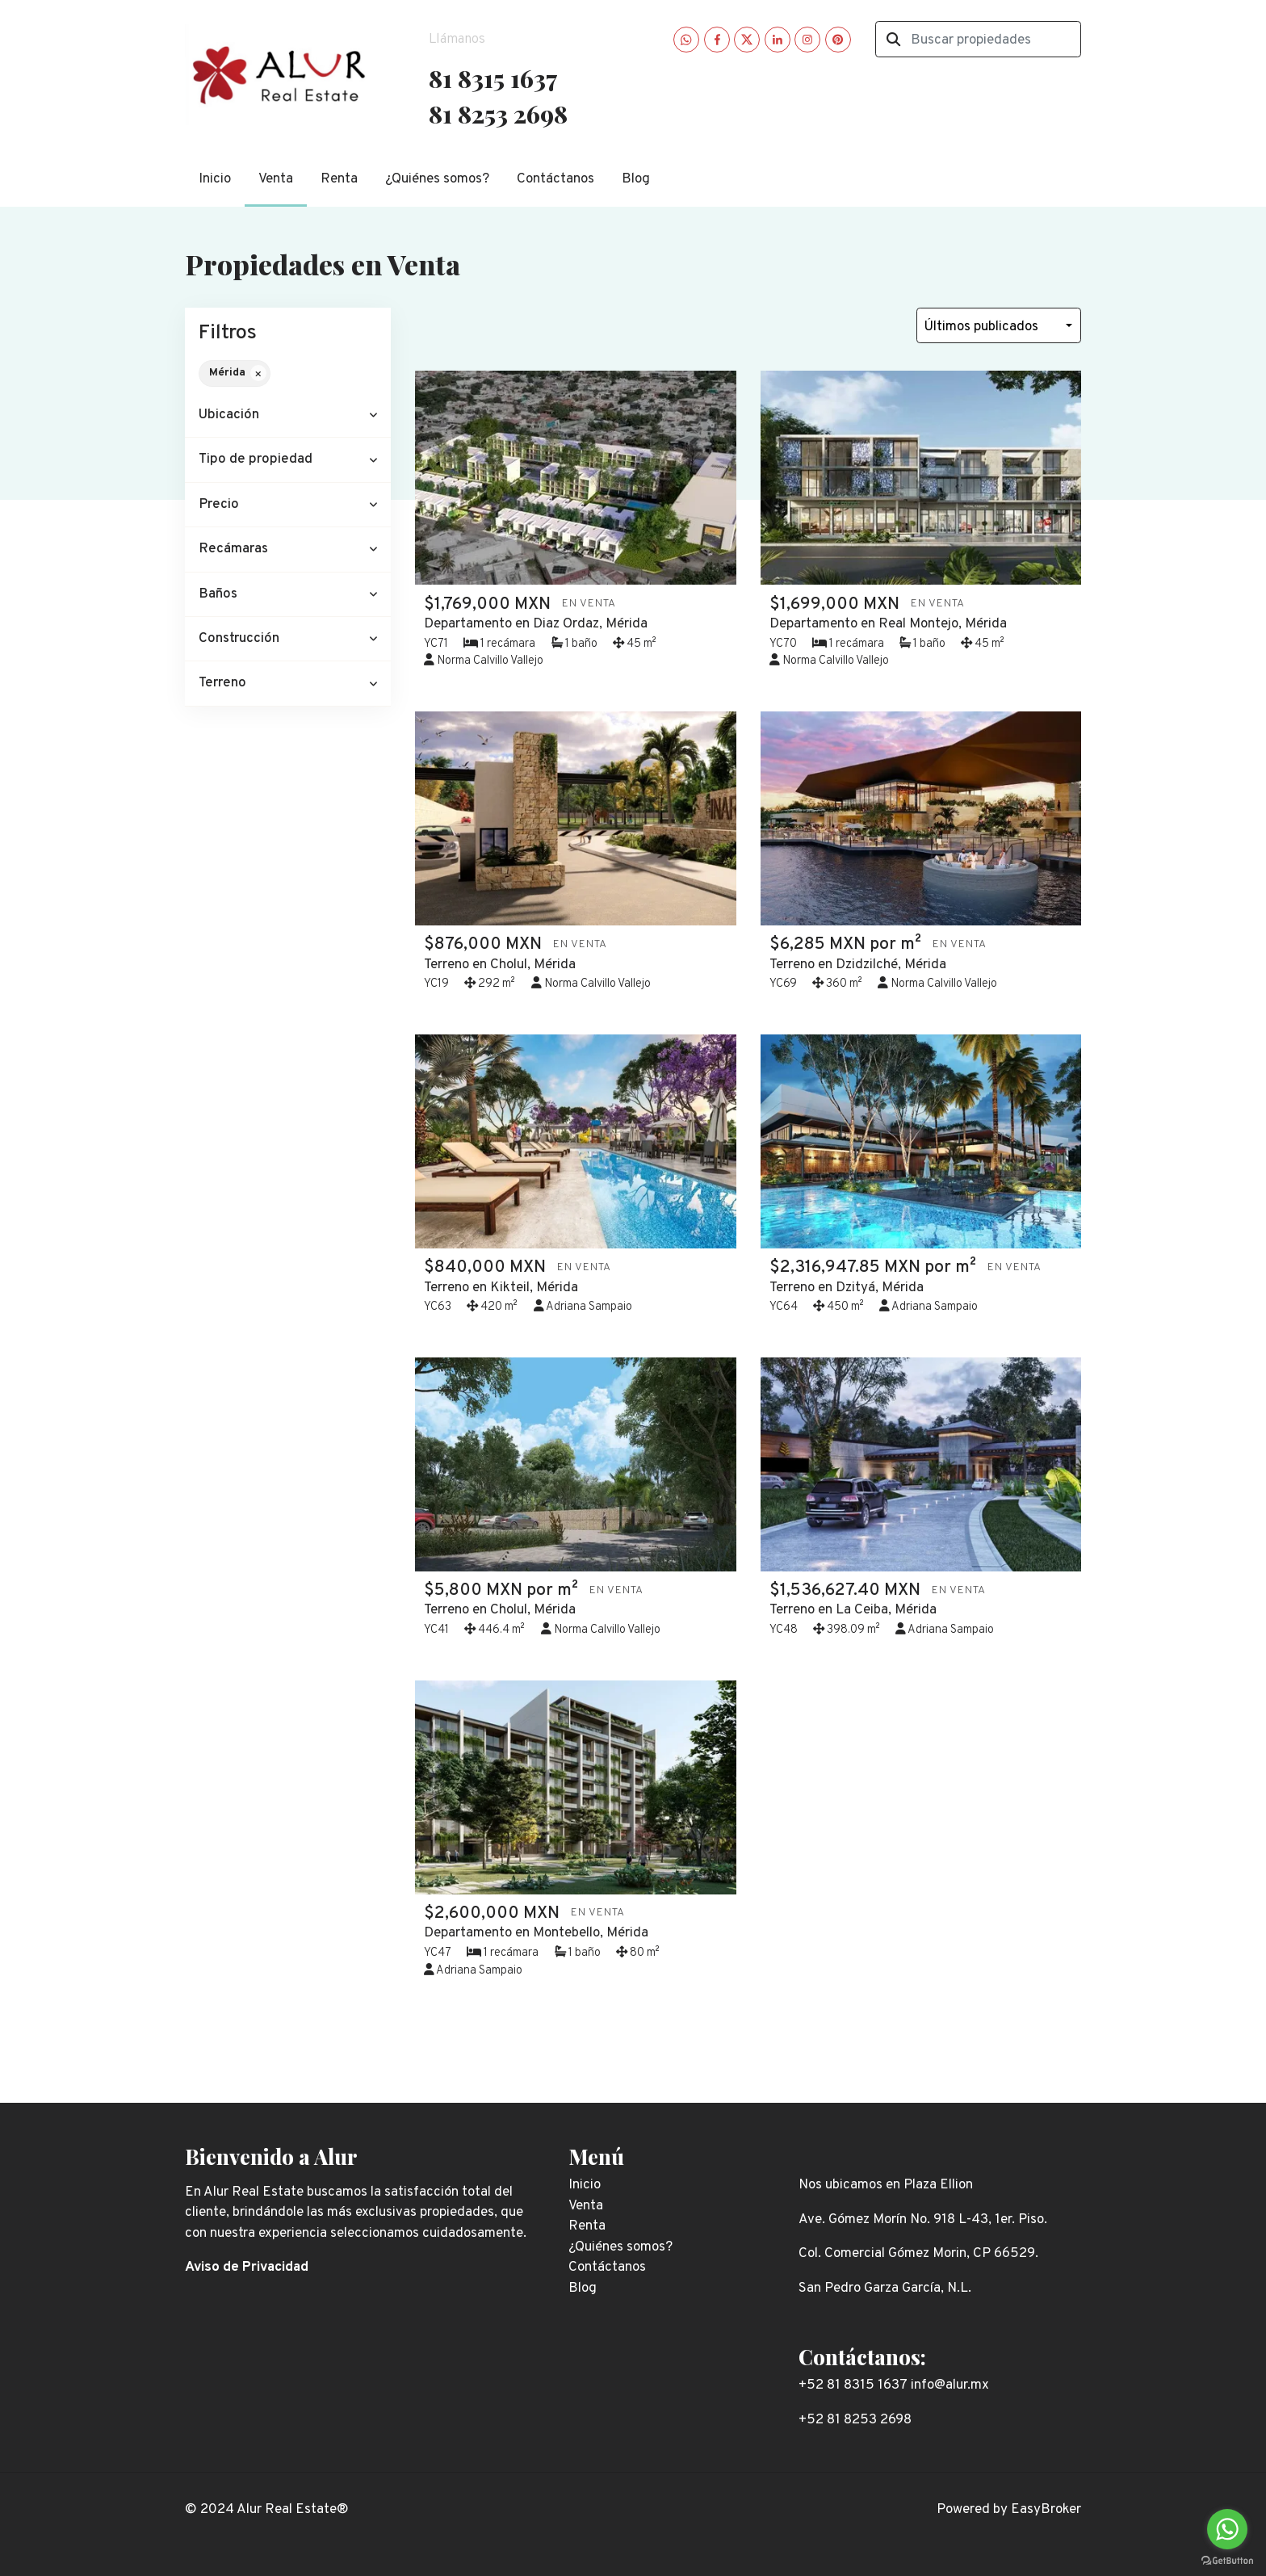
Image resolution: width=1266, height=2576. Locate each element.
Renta (339, 179)
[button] (288, 415)
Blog (636, 179)
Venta (275, 179)
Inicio (215, 179)
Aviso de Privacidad (246, 2267)
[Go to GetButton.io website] (1227, 2560)
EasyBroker (1046, 2510)
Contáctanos (555, 179)
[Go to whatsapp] (1227, 2529)
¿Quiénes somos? (437, 179)
